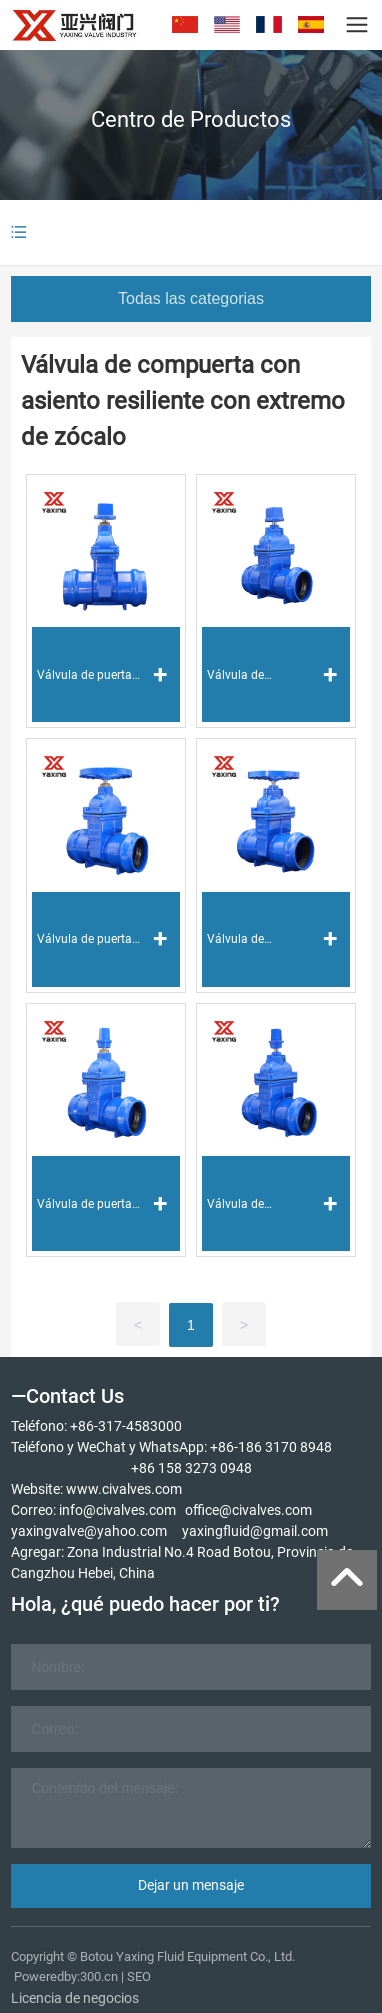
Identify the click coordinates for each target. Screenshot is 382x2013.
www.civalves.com (124, 1489)
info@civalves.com (117, 1510)
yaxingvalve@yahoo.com (89, 1531)
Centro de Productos (191, 119)
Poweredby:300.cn (66, 1976)
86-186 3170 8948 (275, 1447)
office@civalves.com (248, 1510)
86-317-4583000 (130, 1426)
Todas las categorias (191, 298)
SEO (139, 1976)
